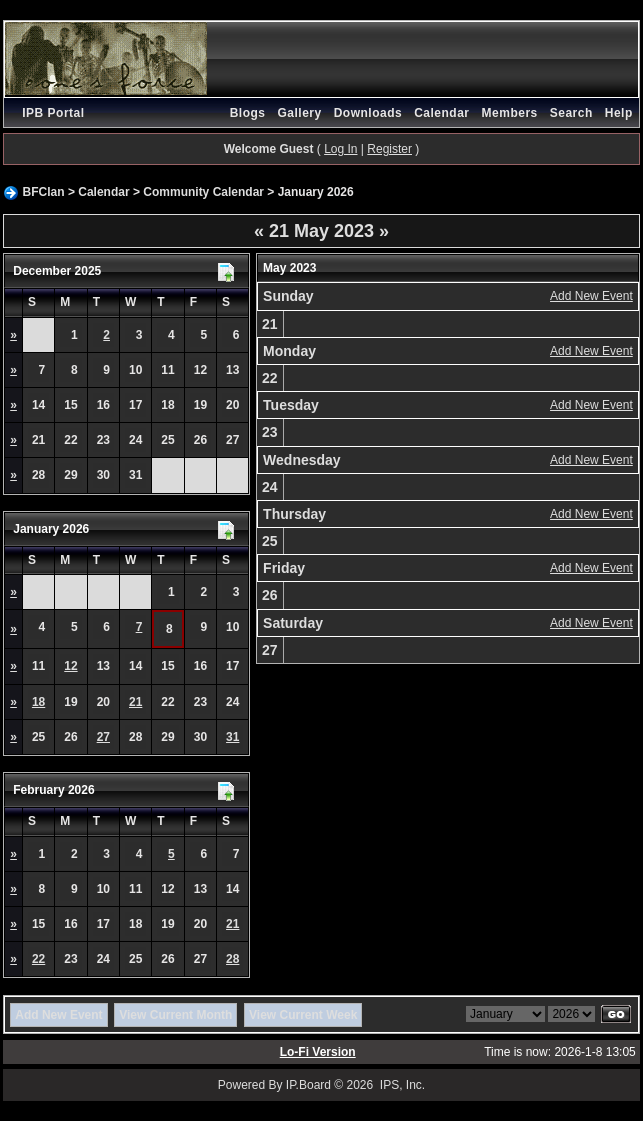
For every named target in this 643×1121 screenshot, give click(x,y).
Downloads (368, 113)
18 (38, 702)
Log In (340, 149)
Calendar (441, 113)
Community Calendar (203, 192)
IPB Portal (53, 113)
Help (619, 113)
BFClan (44, 192)
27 (103, 737)
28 (232, 959)
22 (38, 959)
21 (135, 702)
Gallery (299, 113)
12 (70, 666)
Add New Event (591, 296)
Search (571, 113)
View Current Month (175, 1015)
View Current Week (303, 1015)
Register (389, 149)
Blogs (248, 113)
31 (232, 737)
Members (510, 113)
